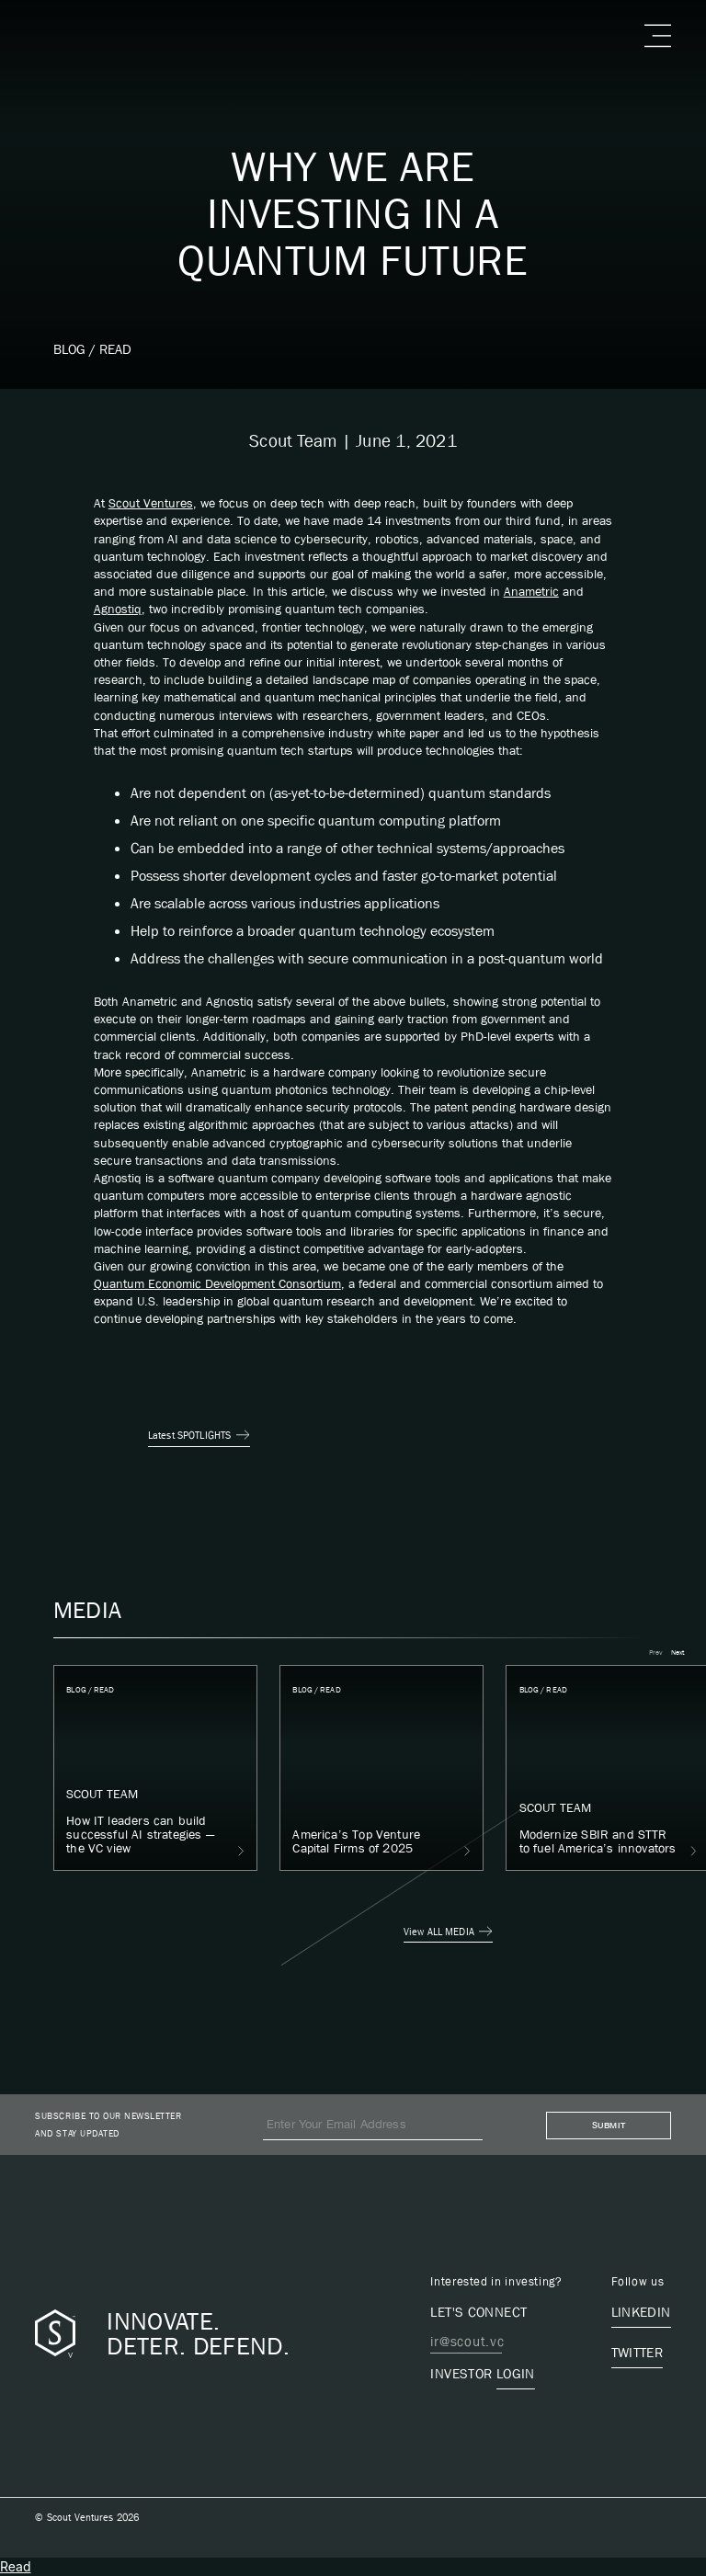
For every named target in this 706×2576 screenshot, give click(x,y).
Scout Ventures (150, 503)
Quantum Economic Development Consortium (217, 1283)
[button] (655, 35)
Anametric (531, 591)
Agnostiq (118, 608)
